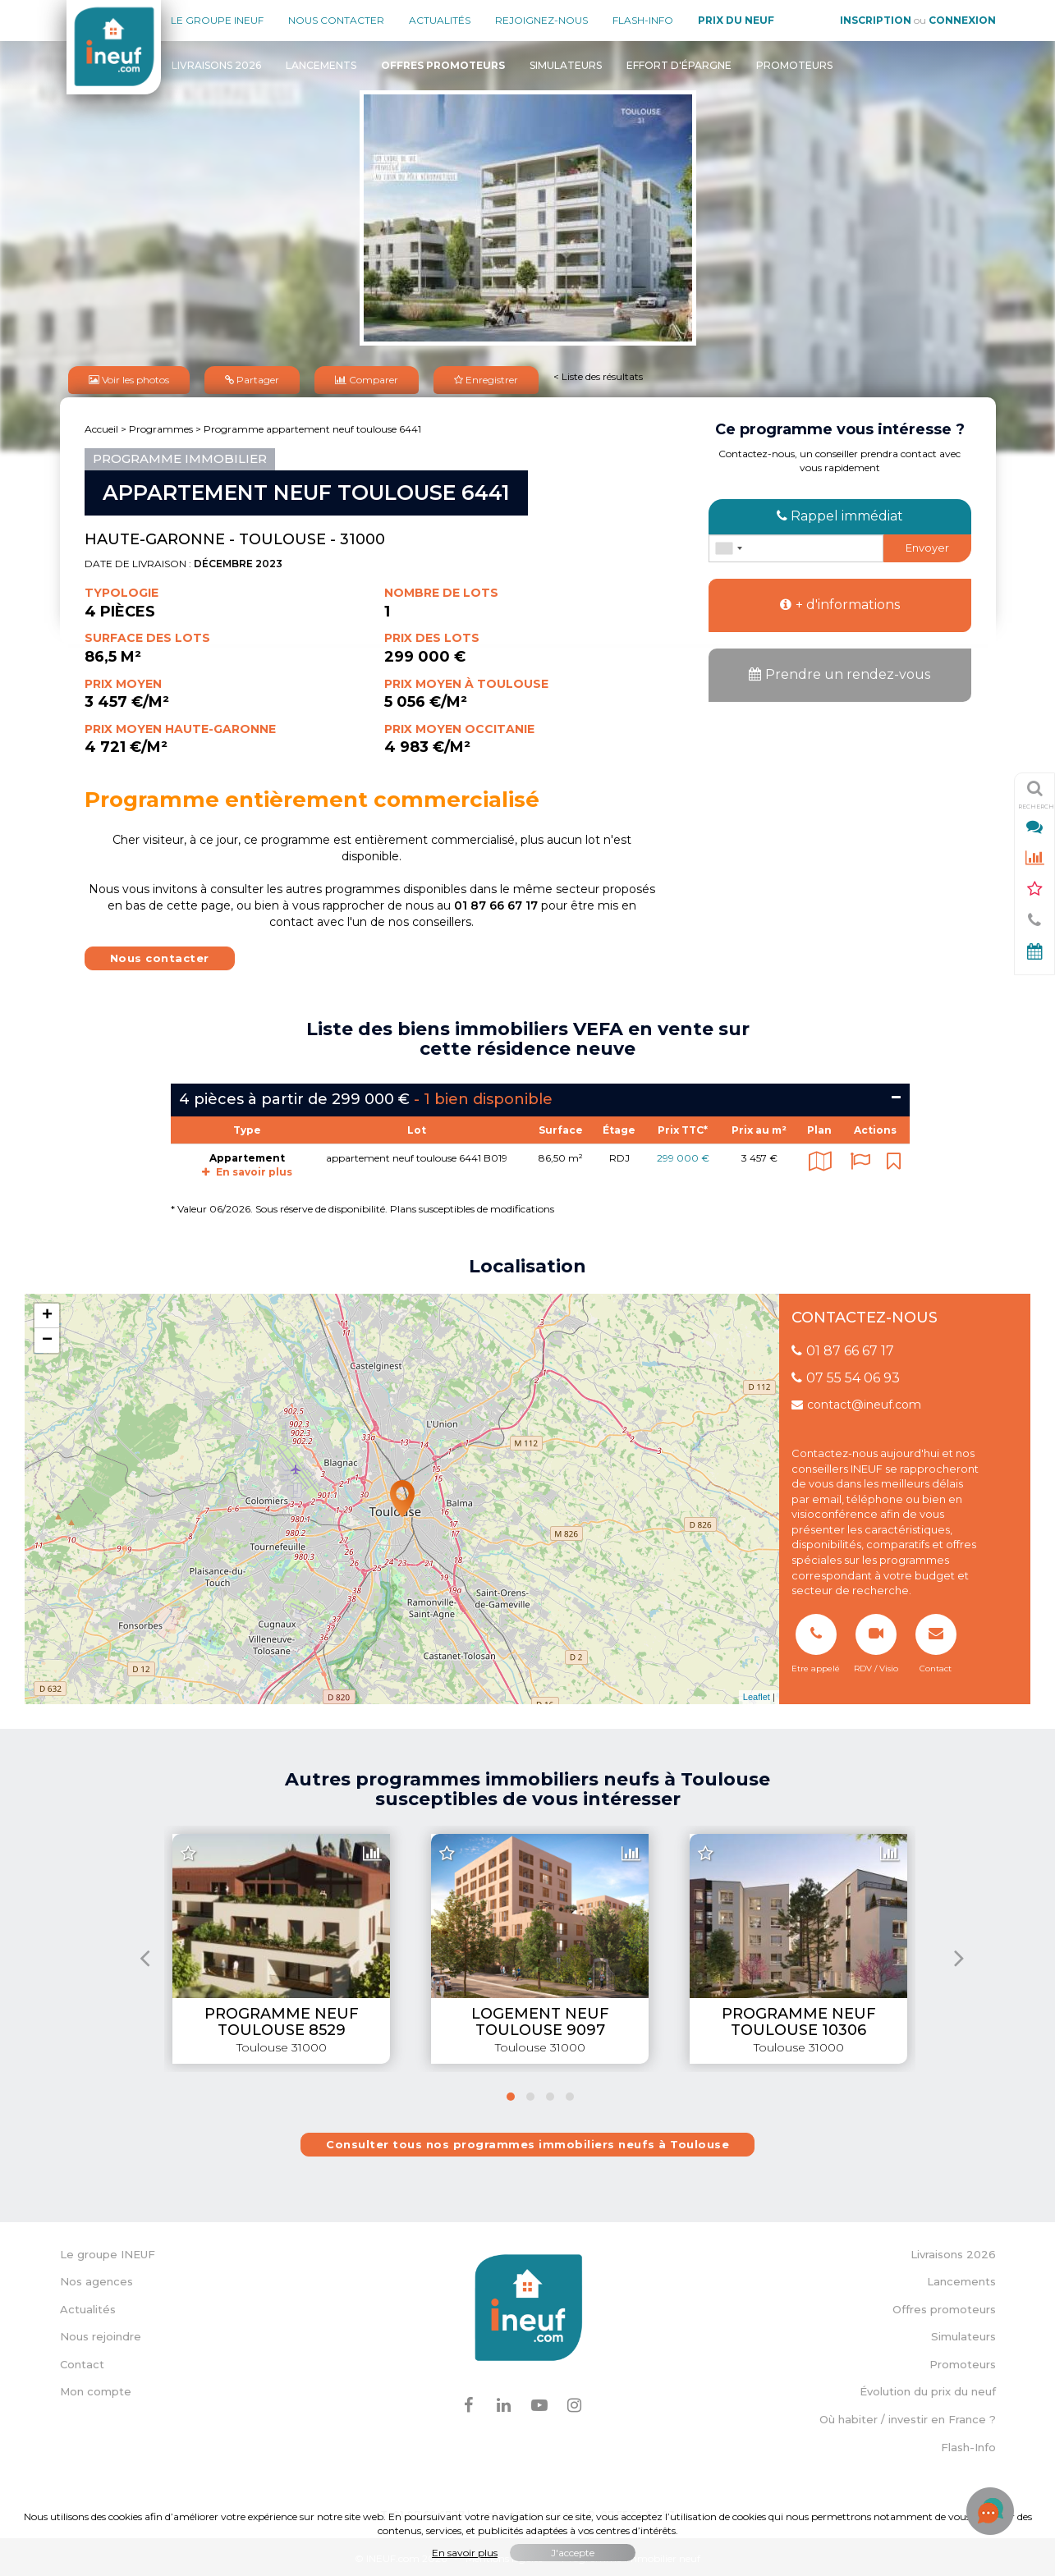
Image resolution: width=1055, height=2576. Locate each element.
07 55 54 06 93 (845, 1374)
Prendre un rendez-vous (839, 671)
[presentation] (144, 1953)
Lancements (321, 65)
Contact (82, 2360)
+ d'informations (840, 601)
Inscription (875, 20)
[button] (511, 2093)
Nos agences (96, 2278)
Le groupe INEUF (107, 2250)
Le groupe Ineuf (217, 20)
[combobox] (728, 545)
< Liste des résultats (598, 375)
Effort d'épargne (679, 65)
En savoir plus (247, 1168)
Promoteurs (794, 65)
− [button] (47, 1336)
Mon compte (95, 2388)
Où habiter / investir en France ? (907, 2415)
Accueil (101, 425)
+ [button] (47, 1311)
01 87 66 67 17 (842, 1347)
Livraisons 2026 (216, 65)
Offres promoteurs (944, 2305)
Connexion (962, 20)
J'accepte (572, 2552)
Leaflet (756, 1693)
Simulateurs (566, 65)
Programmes (161, 425)
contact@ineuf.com (856, 1401)
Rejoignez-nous (541, 20)
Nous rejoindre (100, 2333)
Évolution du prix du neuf (928, 2388)
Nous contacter (336, 20)
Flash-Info (642, 20)
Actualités (439, 20)
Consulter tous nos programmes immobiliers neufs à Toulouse (527, 2140)
